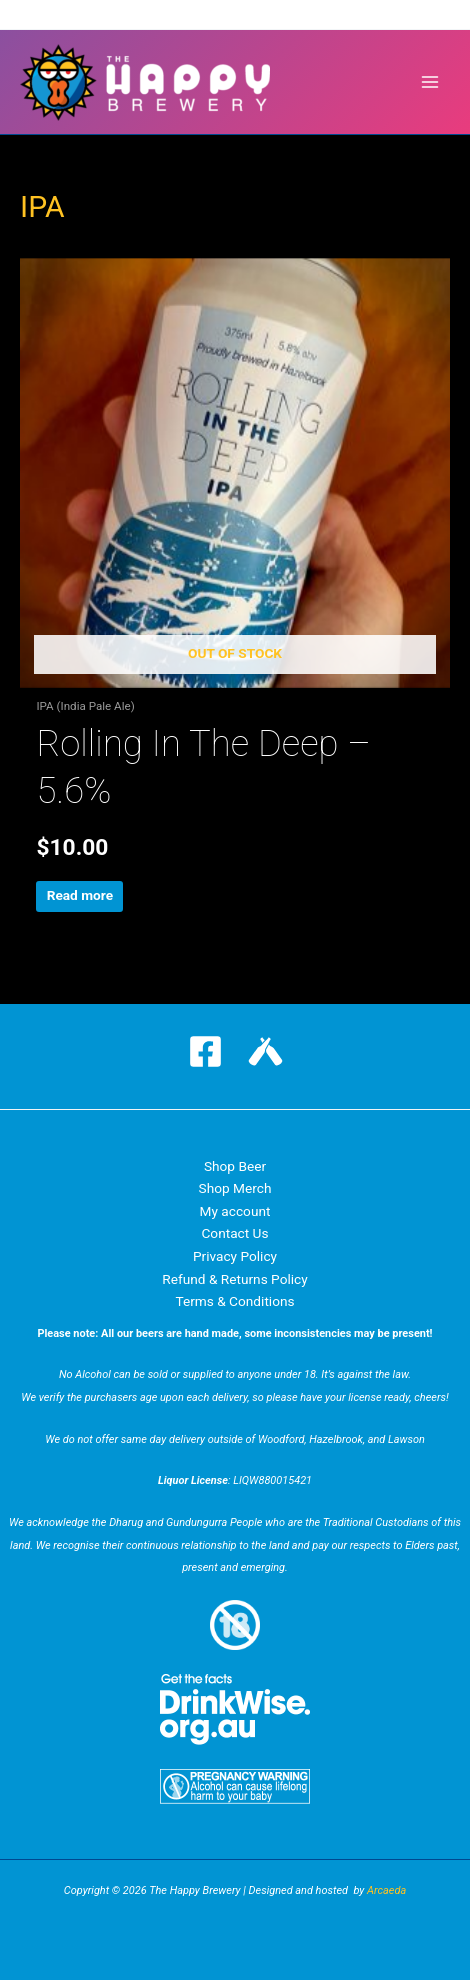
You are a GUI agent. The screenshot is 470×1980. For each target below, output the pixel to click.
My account (235, 1211)
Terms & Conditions (234, 1301)
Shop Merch (235, 1188)
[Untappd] (265, 1051)
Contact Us (234, 1233)
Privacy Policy (235, 1256)
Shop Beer (235, 1166)
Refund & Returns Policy (234, 1279)
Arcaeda (386, 1890)
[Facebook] (205, 1051)
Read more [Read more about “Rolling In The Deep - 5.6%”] (80, 895)
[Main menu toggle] (430, 82)
